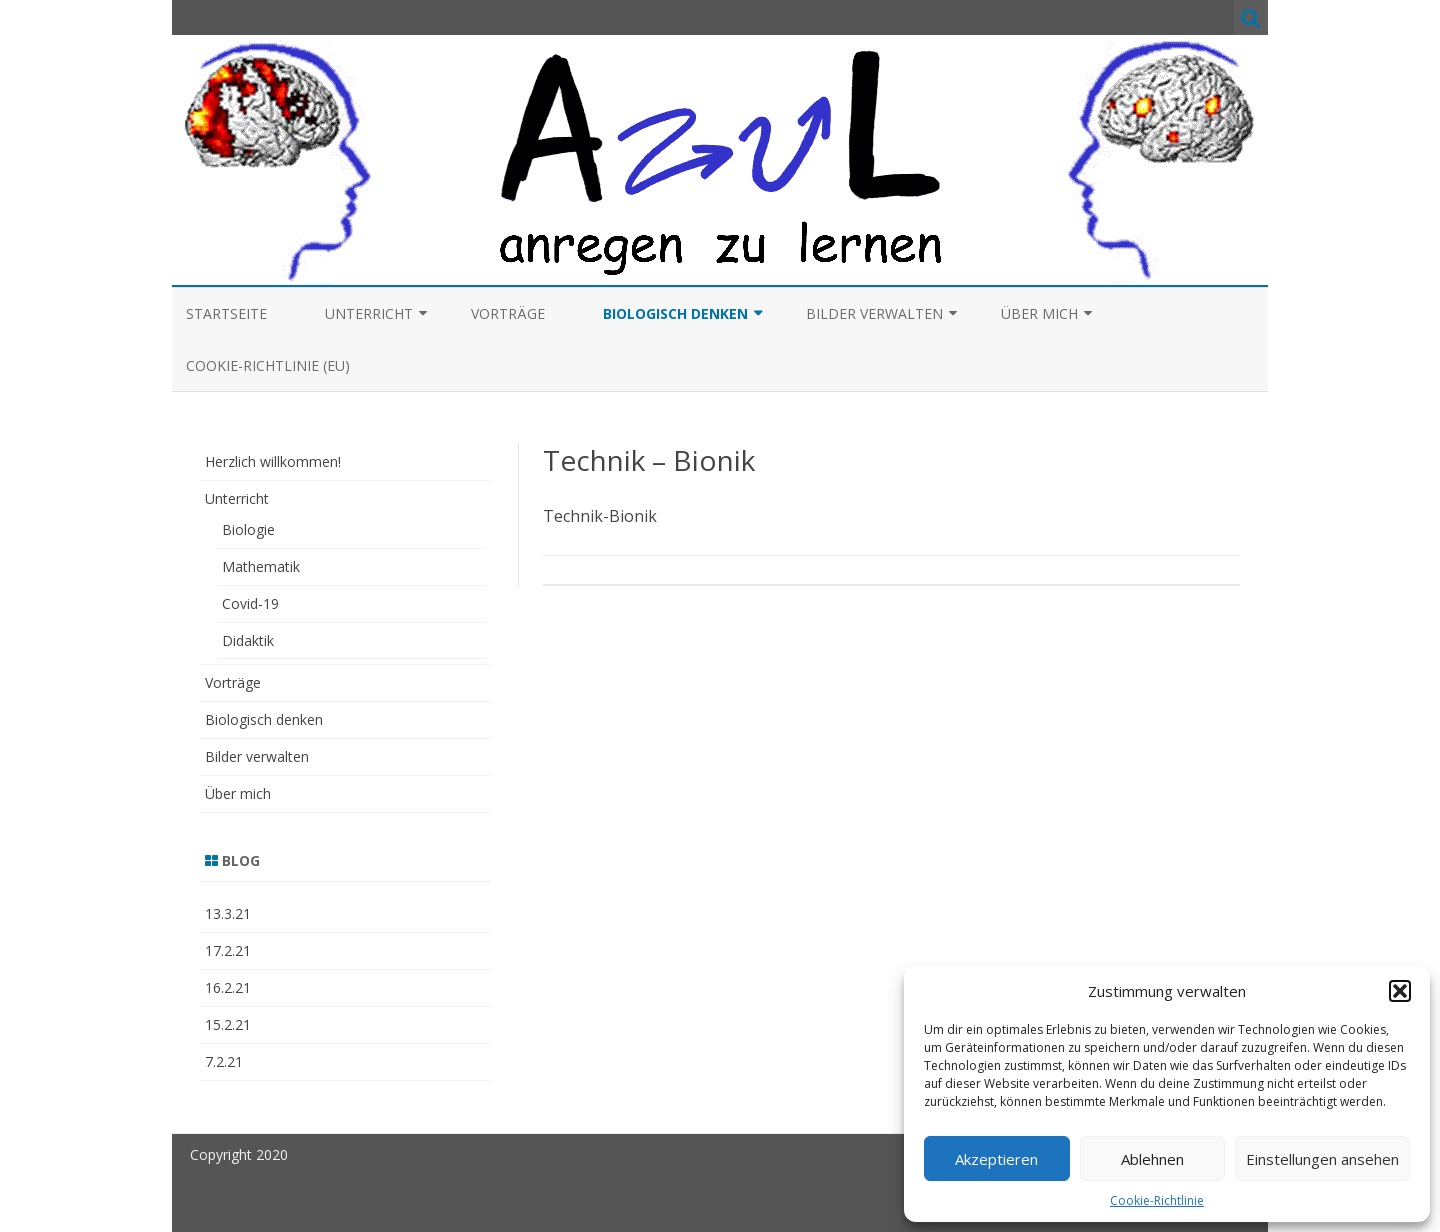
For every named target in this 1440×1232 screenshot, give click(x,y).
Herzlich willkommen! (273, 461)
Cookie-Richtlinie (1157, 1200)
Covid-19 (250, 603)
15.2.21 (228, 1024)
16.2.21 (228, 987)
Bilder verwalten (874, 313)
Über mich (1039, 313)
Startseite (226, 313)
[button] (1400, 991)
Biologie (248, 529)
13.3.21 (228, 913)
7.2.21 (224, 1061)
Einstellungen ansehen (1322, 1159)
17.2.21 (228, 950)
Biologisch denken (675, 313)
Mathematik (261, 566)
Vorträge (508, 313)
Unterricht (369, 313)
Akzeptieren (996, 1159)
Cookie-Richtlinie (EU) (268, 365)
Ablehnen (1152, 1159)
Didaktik (248, 640)
